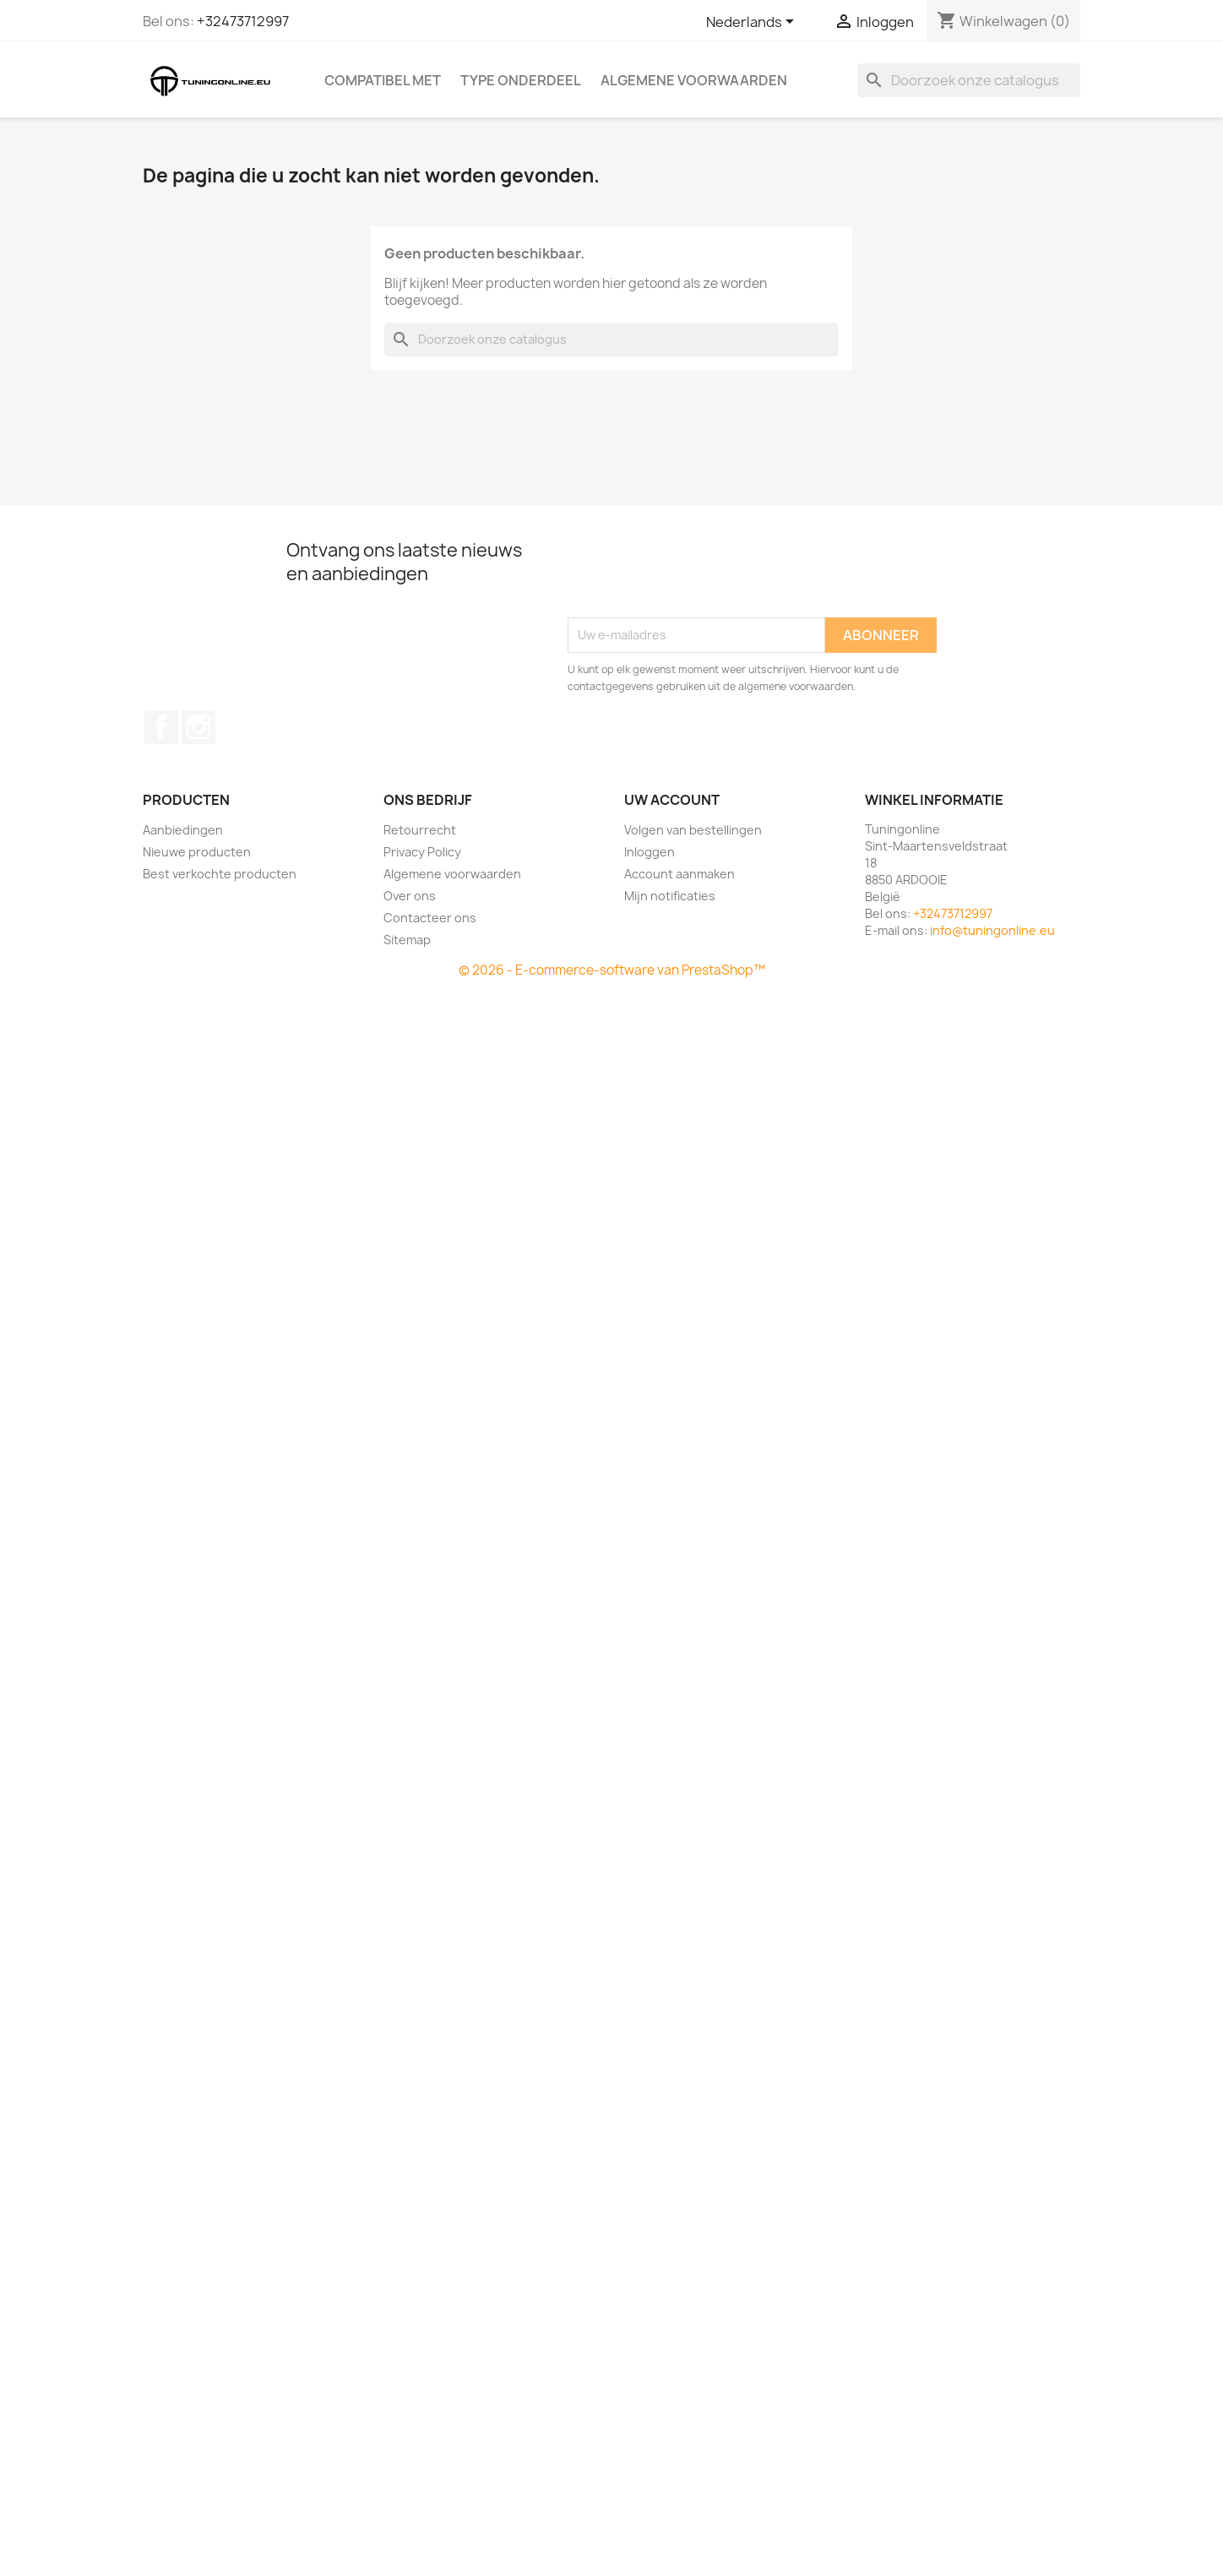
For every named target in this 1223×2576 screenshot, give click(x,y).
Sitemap (407, 940)
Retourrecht (419, 830)
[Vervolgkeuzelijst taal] (753, 23)
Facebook (161, 727)
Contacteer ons (429, 918)
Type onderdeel (520, 80)
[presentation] (696, 576)
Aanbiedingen (183, 830)
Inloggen (649, 852)
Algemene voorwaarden (694, 80)
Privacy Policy (422, 852)
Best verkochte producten (219, 874)
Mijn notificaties (669, 896)
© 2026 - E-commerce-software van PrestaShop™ (612, 970)
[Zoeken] (968, 80)
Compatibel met (382, 80)
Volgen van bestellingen (693, 830)
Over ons (409, 896)
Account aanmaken (679, 874)
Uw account (672, 800)
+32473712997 (243, 21)
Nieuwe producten (197, 852)
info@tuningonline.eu (992, 930)
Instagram (198, 727)
